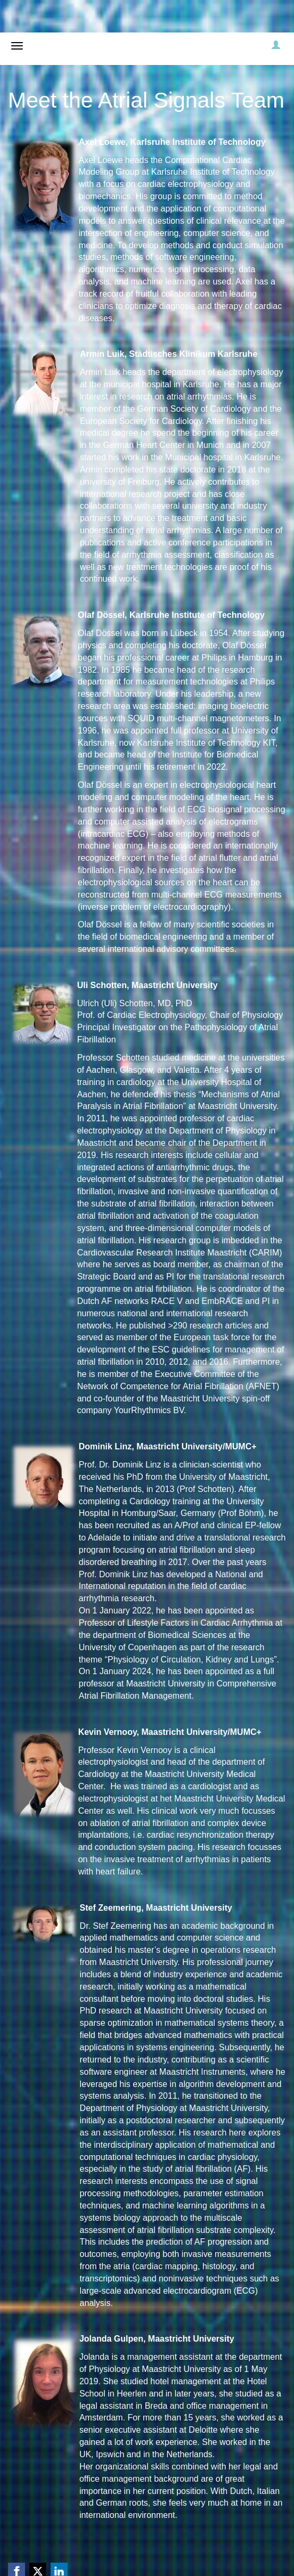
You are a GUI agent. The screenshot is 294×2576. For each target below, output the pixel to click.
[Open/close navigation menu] (17, 46)
